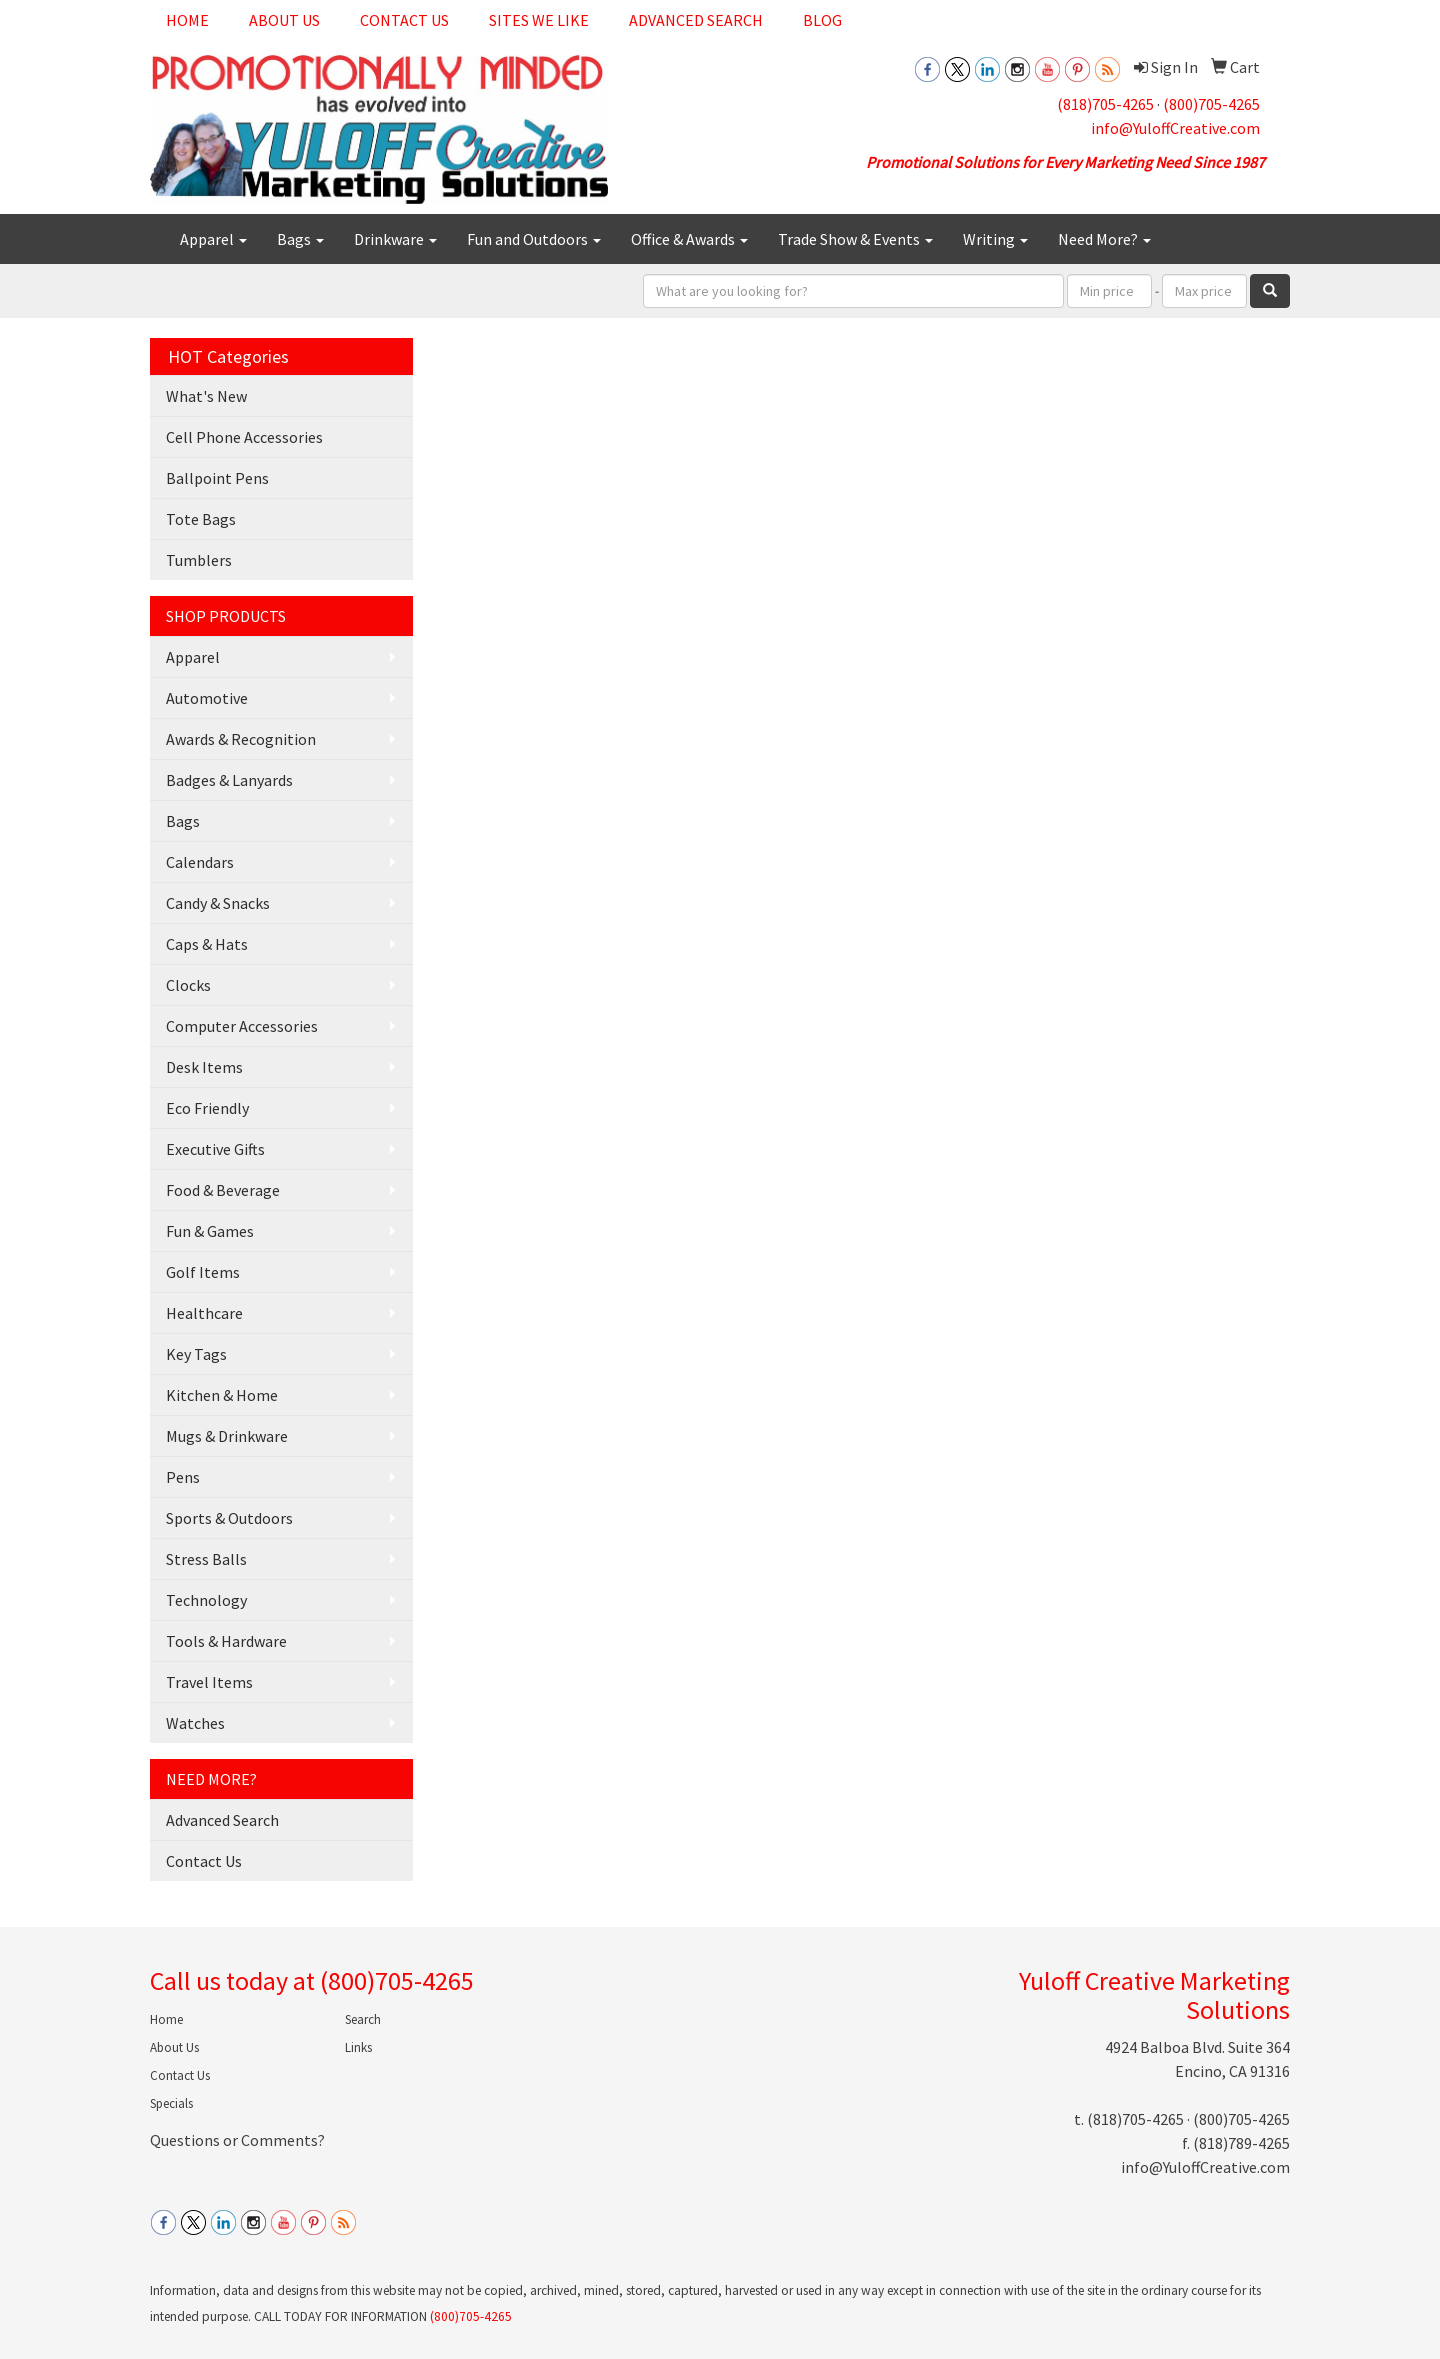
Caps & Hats (207, 944)
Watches (195, 1723)
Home (187, 20)
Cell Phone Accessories (244, 437)
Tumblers (199, 560)
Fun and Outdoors (534, 239)
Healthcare (204, 1313)
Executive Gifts (215, 1149)
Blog (822, 20)
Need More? (1104, 239)
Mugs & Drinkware (227, 1436)
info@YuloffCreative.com (1175, 128)
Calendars (200, 862)
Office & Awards (689, 239)
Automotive (207, 698)
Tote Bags (201, 519)
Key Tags (196, 1354)
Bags (300, 239)
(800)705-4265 (1211, 104)
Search (363, 2019)
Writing (995, 239)
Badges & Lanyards (229, 780)
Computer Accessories (242, 1026)
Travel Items (209, 1682)
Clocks (188, 985)
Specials (171, 2103)
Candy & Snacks (218, 903)
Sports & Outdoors (229, 1518)
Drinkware (395, 239)
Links (358, 2047)
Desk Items (204, 1067)
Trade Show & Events (855, 239)
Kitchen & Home (222, 1395)
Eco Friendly (207, 1108)
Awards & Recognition (241, 739)
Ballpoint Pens (217, 478)
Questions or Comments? (237, 2140)
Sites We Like (539, 20)
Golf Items (203, 1272)
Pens (183, 1477)
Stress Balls (206, 1559)
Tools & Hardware (226, 1641)
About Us (284, 20)
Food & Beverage (223, 1190)
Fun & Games (210, 1231)
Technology (206, 1600)
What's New (206, 396)
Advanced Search (696, 20)
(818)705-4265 (1105, 104)
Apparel (213, 239)
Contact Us (404, 20)
